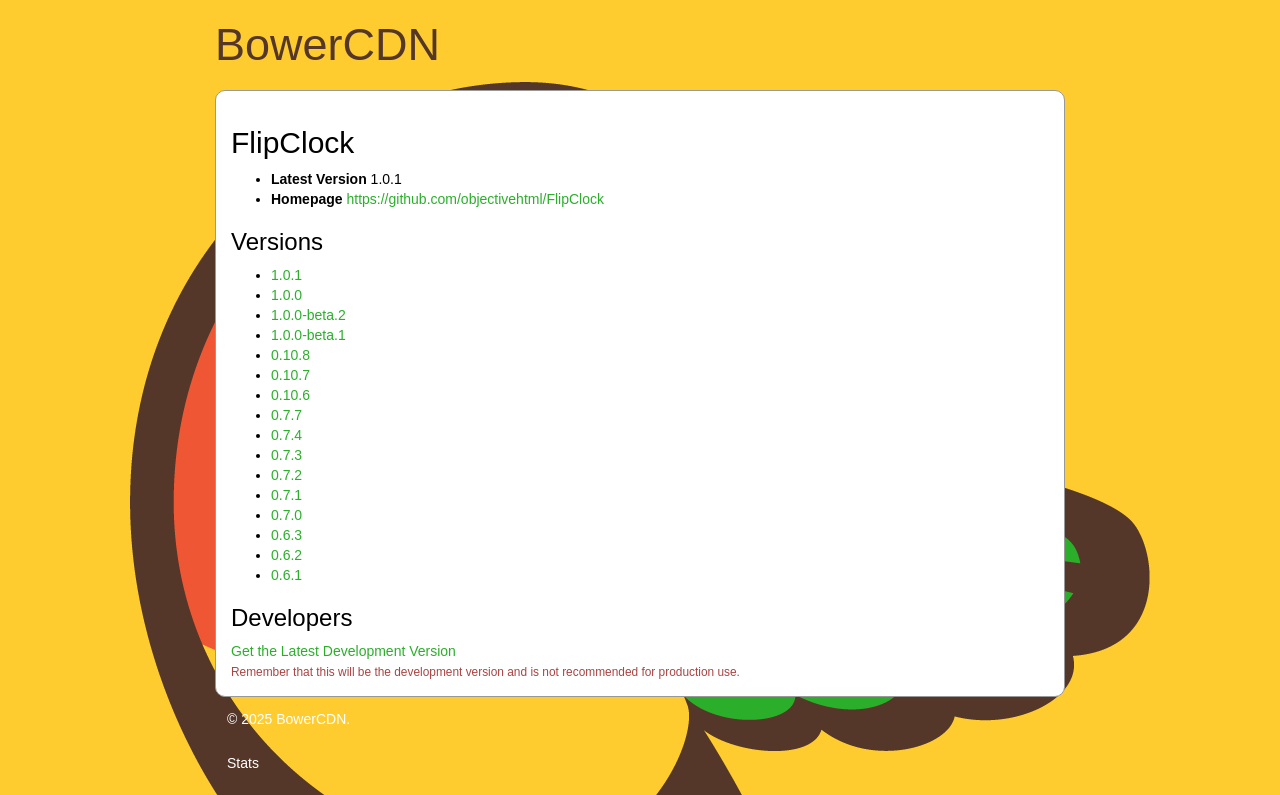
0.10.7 (290, 375)
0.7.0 (286, 515)
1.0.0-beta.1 (308, 335)
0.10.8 (290, 355)
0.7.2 (286, 475)
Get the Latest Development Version (343, 651)
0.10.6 (290, 395)
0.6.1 (286, 575)
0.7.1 (286, 495)
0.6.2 (286, 555)
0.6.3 (286, 535)
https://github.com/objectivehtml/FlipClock (475, 199)
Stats (243, 763)
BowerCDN (327, 44)
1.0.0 (286, 295)
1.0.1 (286, 275)
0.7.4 (286, 435)
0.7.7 (286, 415)
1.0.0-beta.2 (308, 315)
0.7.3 (286, 455)
